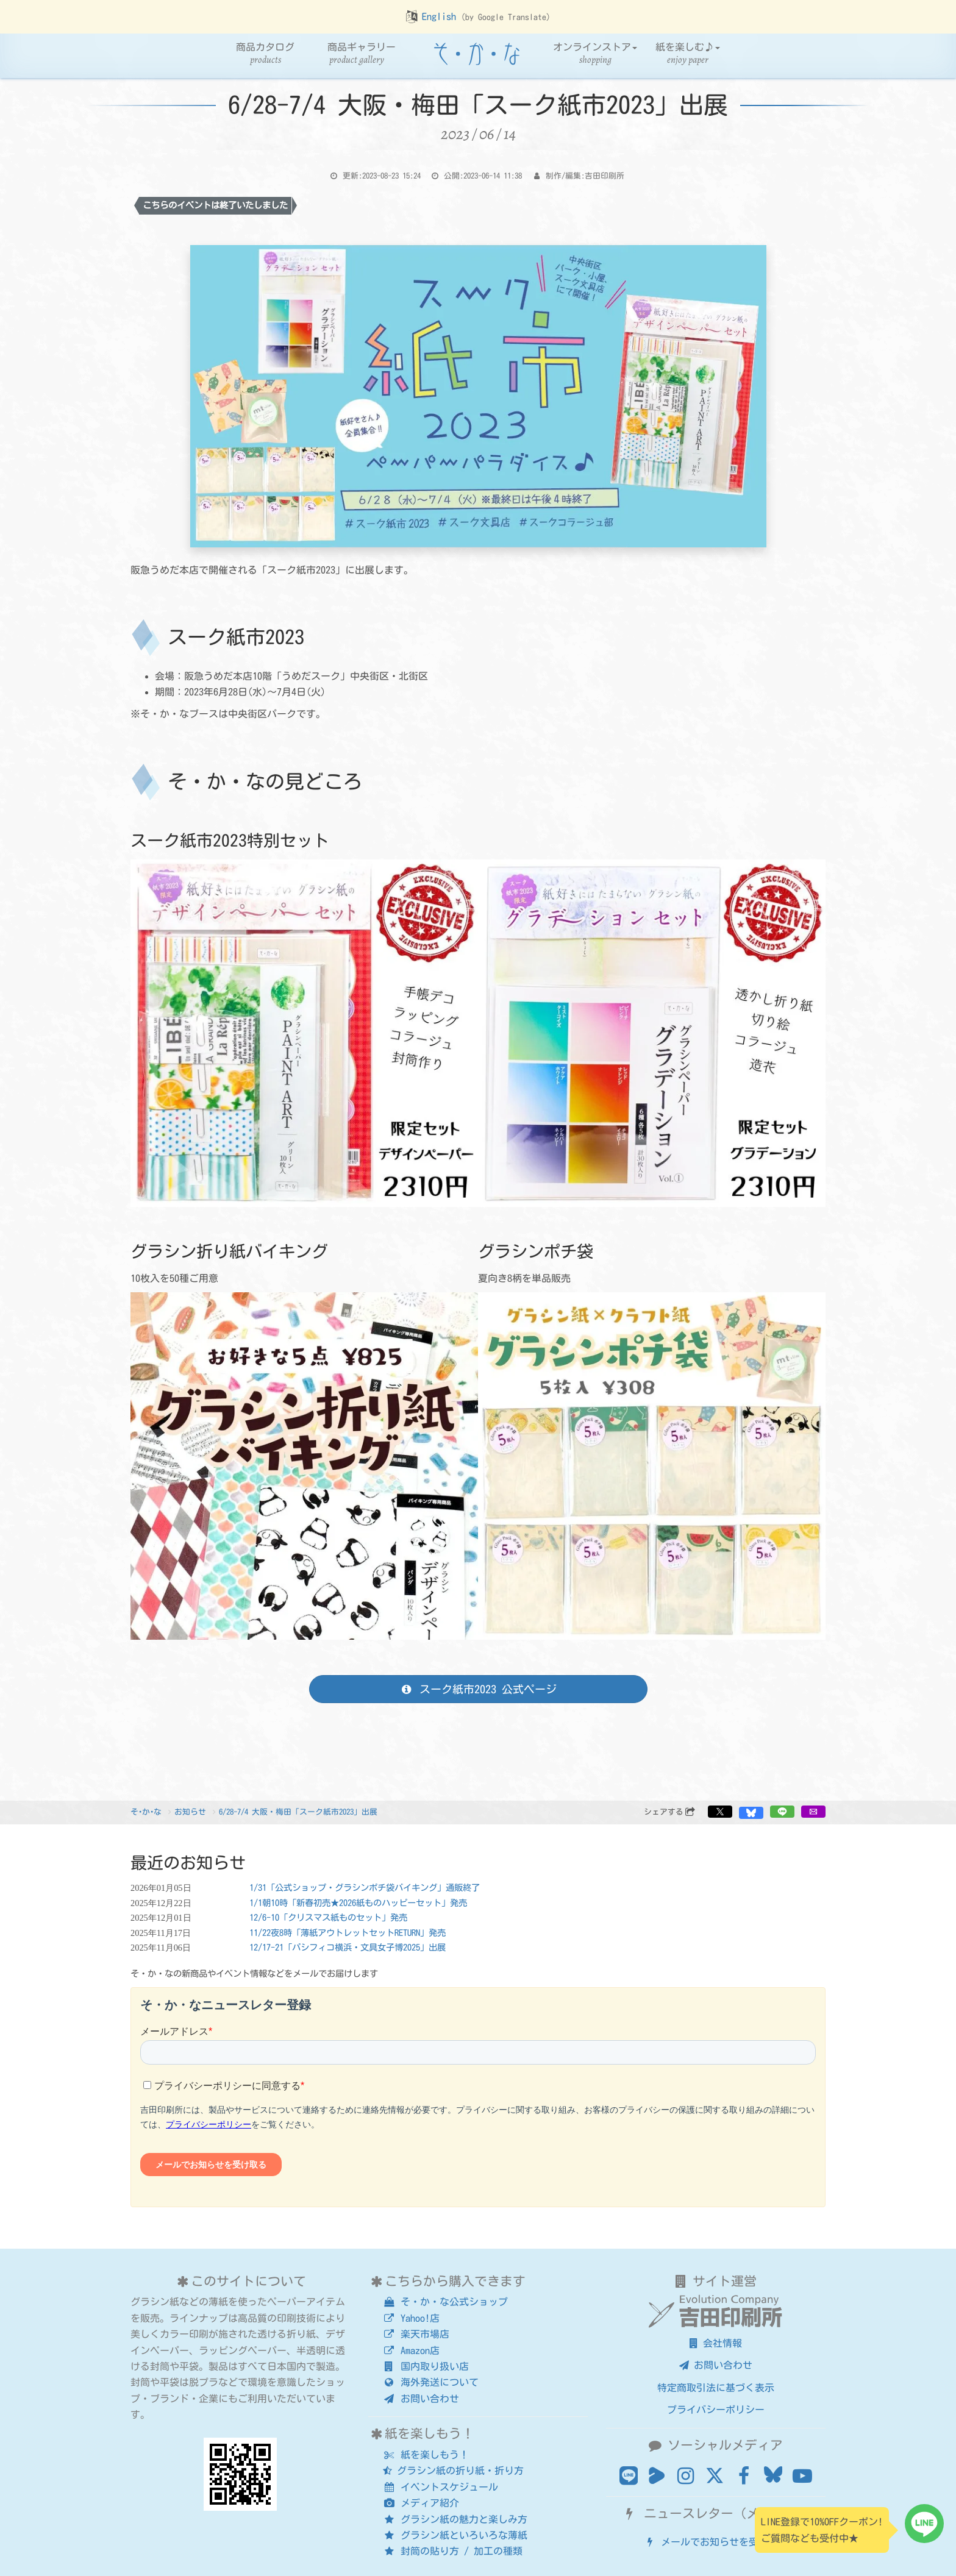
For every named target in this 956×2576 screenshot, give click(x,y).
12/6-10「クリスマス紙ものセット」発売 (328, 1917)
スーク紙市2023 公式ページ (477, 1689)
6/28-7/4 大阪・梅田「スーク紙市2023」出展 (298, 1812)
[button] (720, 1812)
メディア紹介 (421, 2503)
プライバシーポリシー (716, 2409)
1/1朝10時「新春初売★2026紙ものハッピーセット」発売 (358, 1902)
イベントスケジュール (440, 2487)
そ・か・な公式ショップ (445, 2302)
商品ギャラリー (361, 54)
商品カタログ (265, 54)
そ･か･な (146, 1812)
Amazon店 (411, 2350)
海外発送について (431, 2382)
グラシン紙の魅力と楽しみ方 (455, 2519)
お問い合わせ (421, 2398)
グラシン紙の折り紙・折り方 (453, 2470)
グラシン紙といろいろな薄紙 (455, 2535)
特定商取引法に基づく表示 (715, 2388)
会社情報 (716, 2343)
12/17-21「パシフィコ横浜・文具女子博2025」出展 (347, 1947)
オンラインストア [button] (595, 54)
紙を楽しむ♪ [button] (687, 54)
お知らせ (190, 1812)
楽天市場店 (416, 2334)
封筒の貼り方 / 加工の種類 (453, 2551)
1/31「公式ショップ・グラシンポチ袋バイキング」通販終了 (364, 1887)
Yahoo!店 (411, 2318)
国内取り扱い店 (426, 2366)
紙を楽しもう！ (426, 2455)
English (439, 16)
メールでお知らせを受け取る (716, 2542)
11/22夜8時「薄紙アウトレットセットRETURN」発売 (347, 1932)
